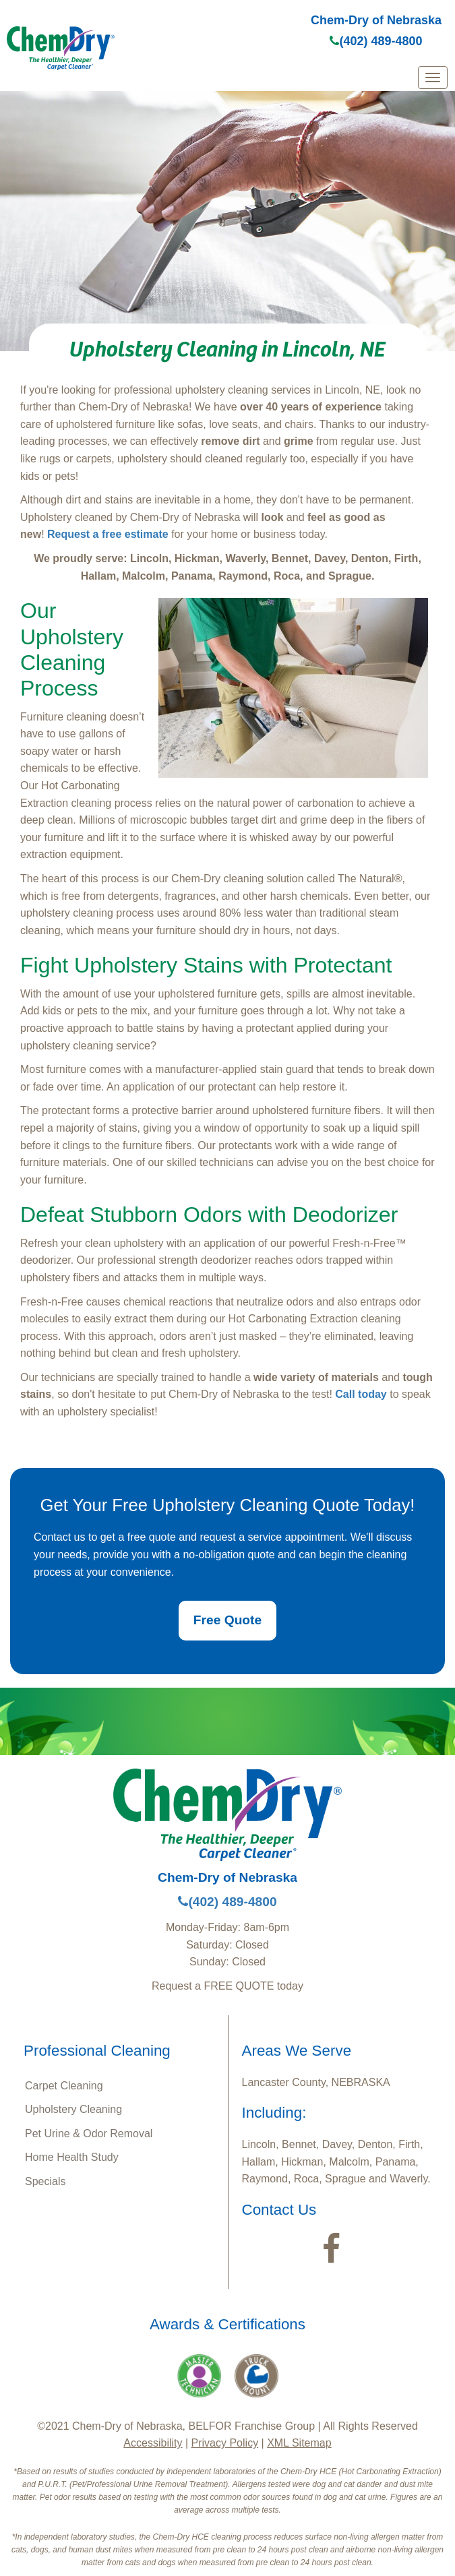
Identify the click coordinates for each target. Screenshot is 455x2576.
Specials (45, 2181)
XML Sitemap (299, 2443)
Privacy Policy (225, 2443)
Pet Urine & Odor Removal (88, 2133)
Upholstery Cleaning (73, 2109)
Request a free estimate (108, 534)
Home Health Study (72, 2157)
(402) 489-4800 (376, 41)
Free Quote (227, 1620)
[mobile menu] (433, 77)
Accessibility (152, 2443)
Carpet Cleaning (64, 2085)
